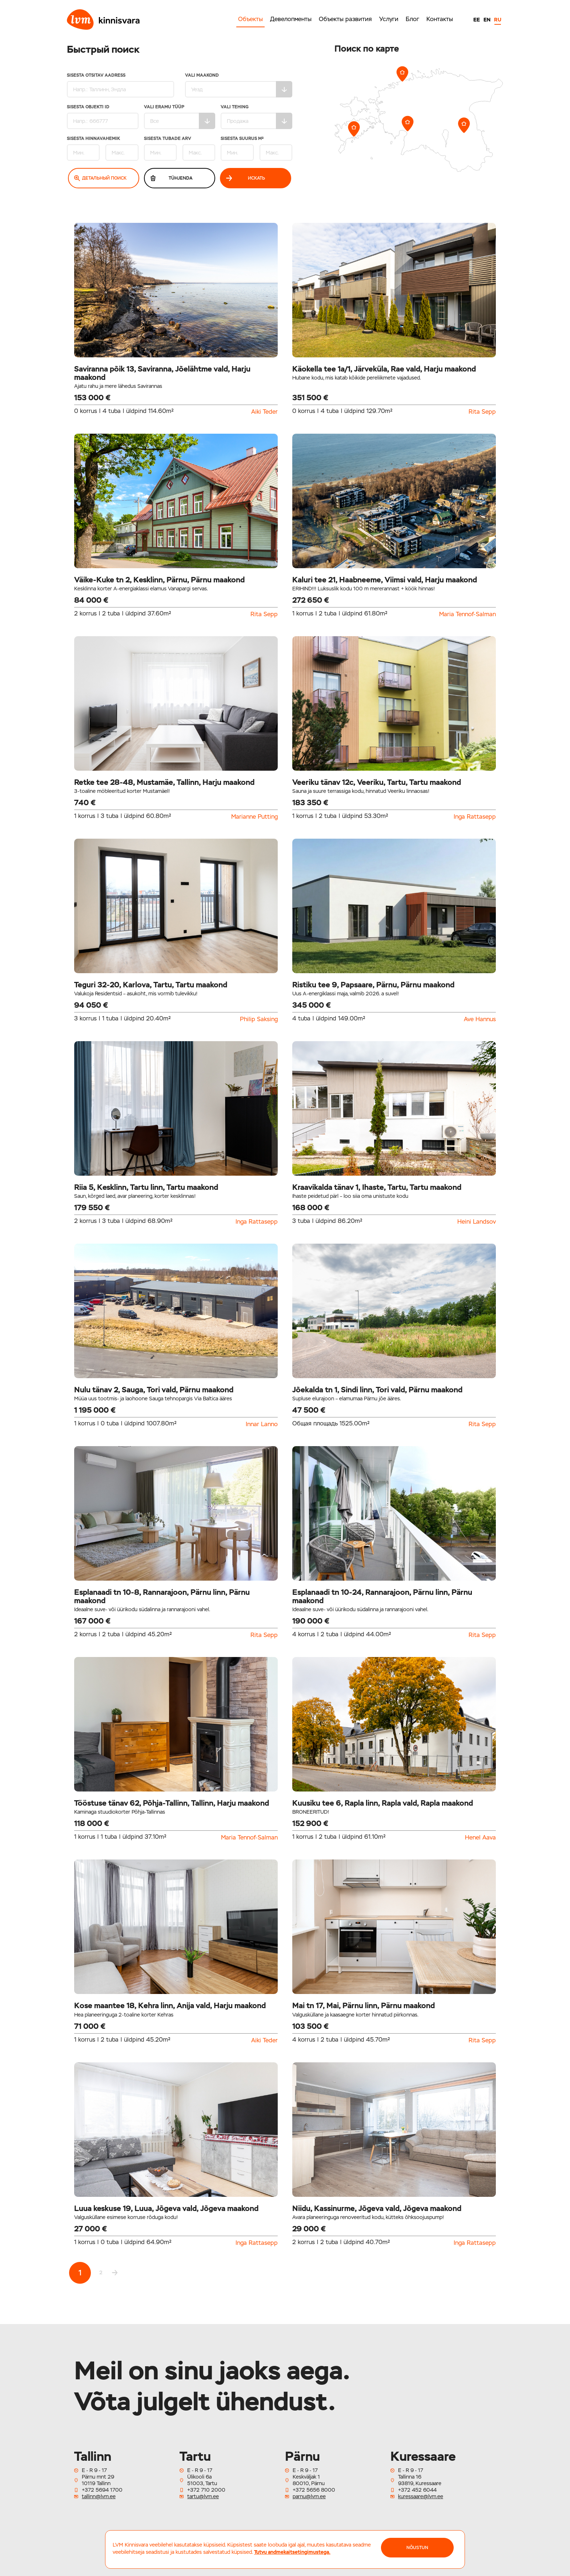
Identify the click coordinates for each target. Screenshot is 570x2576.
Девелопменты (291, 19)
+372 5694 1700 (102, 2490)
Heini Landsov (476, 1222)
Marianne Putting (254, 817)
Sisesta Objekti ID (103, 117)
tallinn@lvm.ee (99, 2496)
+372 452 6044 (417, 2490)
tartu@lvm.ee (203, 2496)
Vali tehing (256, 117)
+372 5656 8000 (314, 2490)
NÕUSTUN (417, 2548)
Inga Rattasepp (475, 817)
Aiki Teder (264, 412)
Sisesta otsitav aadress (120, 85)
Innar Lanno (262, 1424)
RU (497, 19)
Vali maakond (238, 85)
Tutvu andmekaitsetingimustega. (292, 2552)
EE (476, 19)
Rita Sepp (482, 412)
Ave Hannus (480, 1019)
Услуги (388, 19)
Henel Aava (480, 1838)
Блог (412, 19)
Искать (245, 178)
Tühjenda (171, 178)
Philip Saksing (259, 1019)
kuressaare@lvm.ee (420, 2496)
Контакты (439, 19)
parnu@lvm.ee (309, 2496)
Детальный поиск (100, 178)
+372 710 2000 (206, 2490)
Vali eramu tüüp (180, 117)
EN (486, 19)
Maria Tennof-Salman (467, 614)
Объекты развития (345, 19)
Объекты (250, 19)
